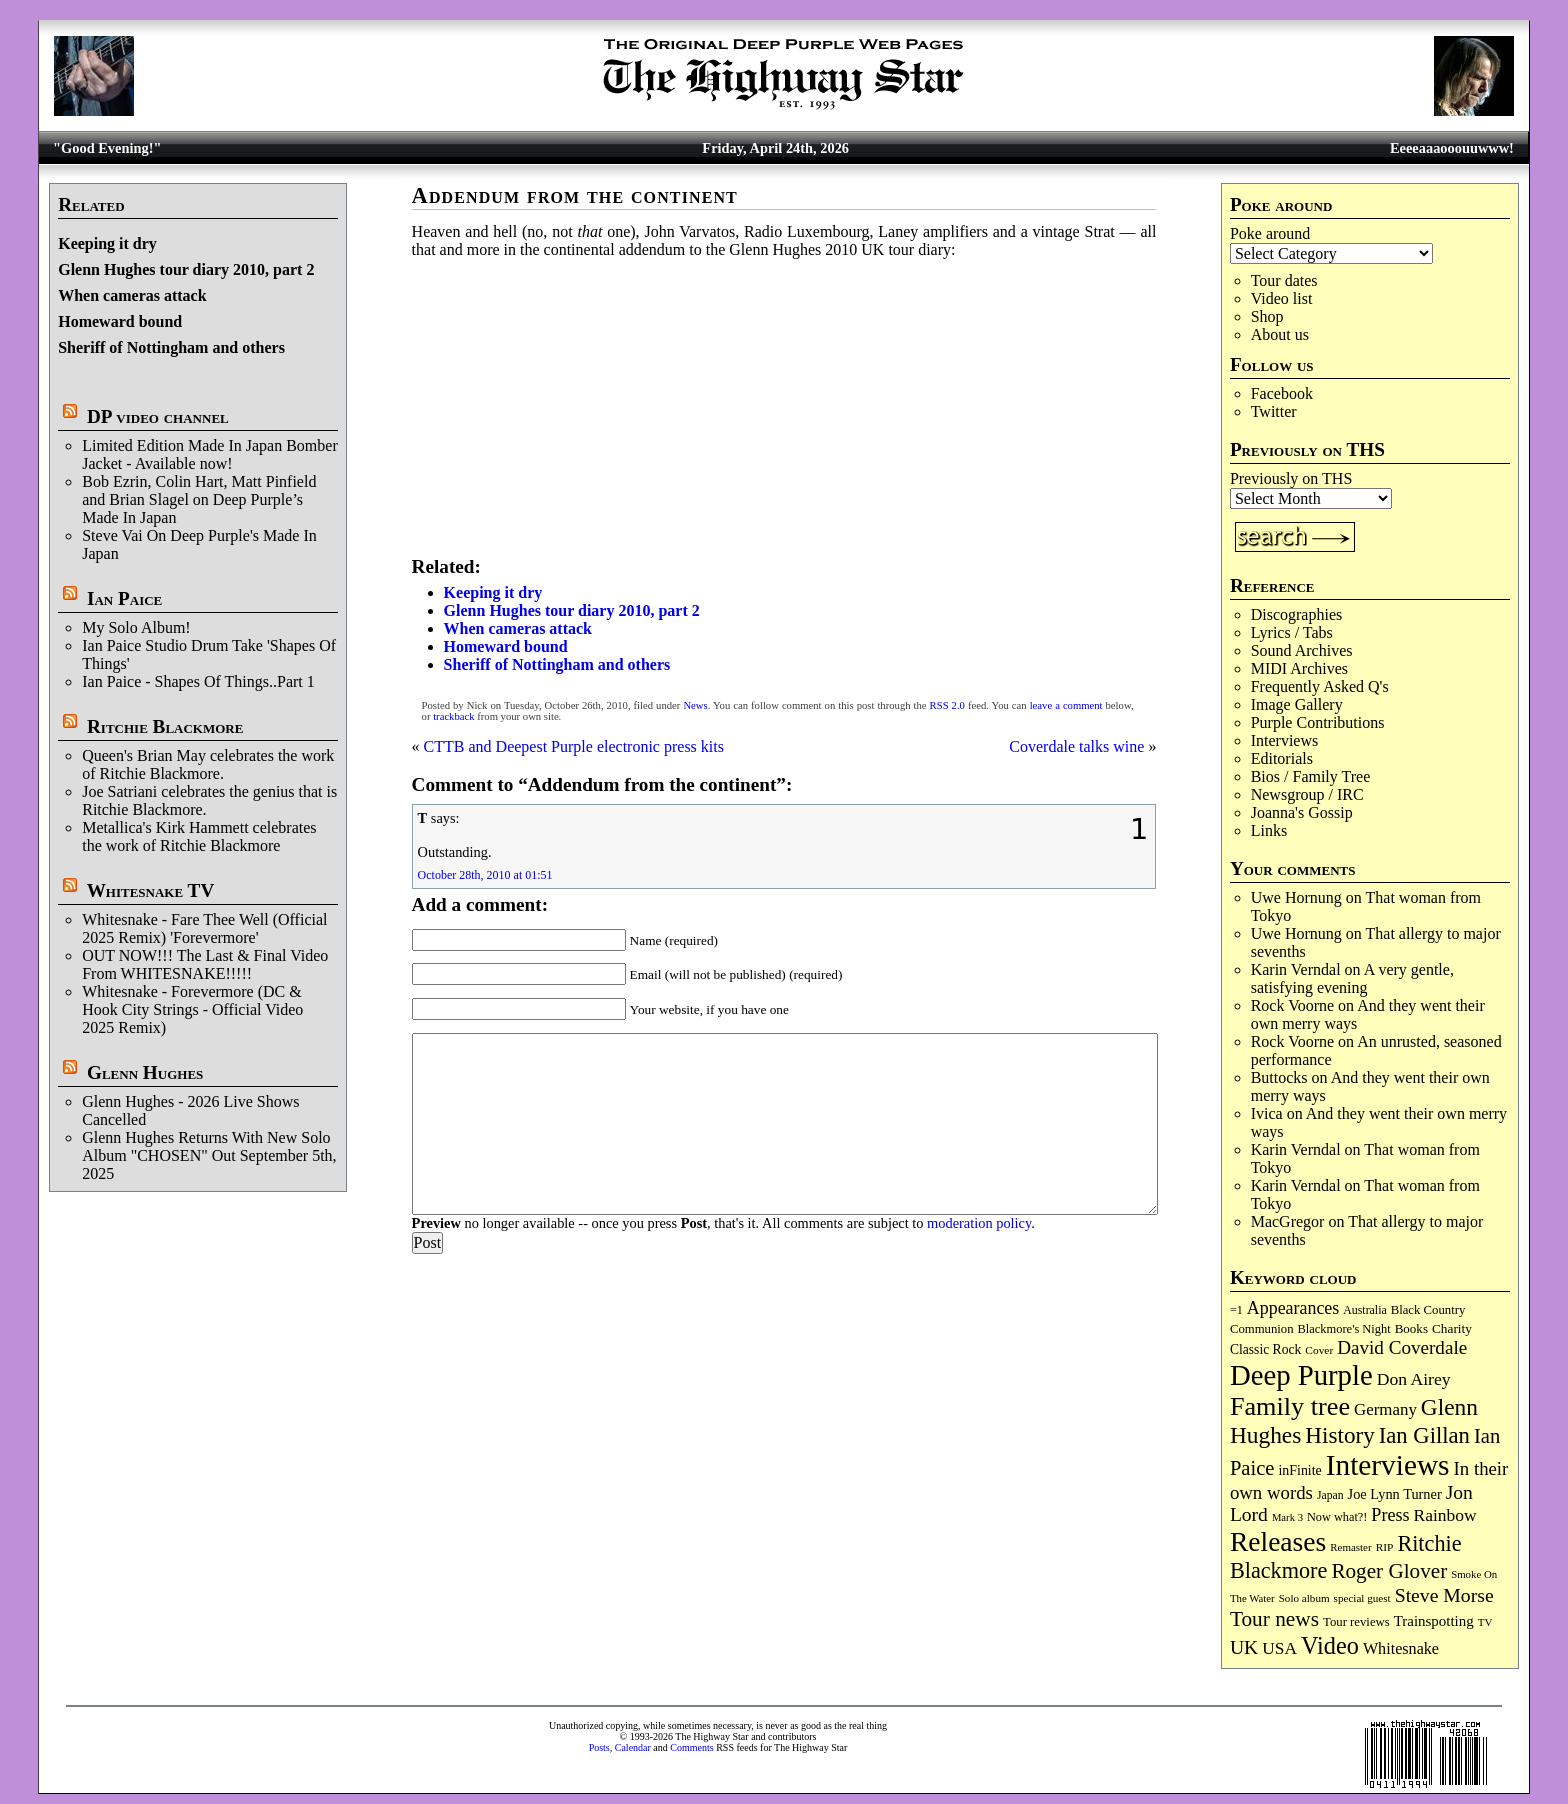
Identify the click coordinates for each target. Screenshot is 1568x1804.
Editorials (1282, 758)
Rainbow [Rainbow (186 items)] (1444, 1515)
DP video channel (158, 416)
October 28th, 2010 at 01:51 (485, 875)
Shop (1267, 316)
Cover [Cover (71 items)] (1319, 1350)
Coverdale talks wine (1076, 746)
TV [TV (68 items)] (1485, 1622)
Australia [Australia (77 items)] (1364, 1310)
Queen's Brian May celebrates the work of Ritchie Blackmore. (208, 764)
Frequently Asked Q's (1320, 686)
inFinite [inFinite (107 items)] (1299, 1470)
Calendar (633, 1747)
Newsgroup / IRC (1307, 794)
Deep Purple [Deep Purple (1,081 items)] (1301, 1375)
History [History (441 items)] (1339, 1435)
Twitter (1274, 411)
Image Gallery (1297, 704)
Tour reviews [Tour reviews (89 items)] (1356, 1622)
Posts (599, 1747)
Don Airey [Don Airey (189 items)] (1414, 1379)
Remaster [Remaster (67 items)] (1350, 1547)
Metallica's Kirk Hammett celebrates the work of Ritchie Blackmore (199, 836)
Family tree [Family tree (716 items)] (1290, 1406)
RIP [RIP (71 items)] (1385, 1547)
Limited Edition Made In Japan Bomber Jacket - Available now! (210, 454)
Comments (691, 1747)
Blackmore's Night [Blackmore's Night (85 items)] (1344, 1329)
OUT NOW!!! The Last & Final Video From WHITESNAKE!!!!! (205, 964)
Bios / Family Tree (1311, 776)
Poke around (1270, 233)
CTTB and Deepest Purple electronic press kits (574, 746)
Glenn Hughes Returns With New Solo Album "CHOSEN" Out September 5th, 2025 (209, 1155)
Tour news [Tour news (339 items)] (1274, 1619)
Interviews (1285, 740)
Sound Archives (1302, 650)
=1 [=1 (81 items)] (1236, 1310)
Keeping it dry (107, 243)
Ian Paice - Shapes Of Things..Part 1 (198, 681)
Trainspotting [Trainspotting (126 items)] (1434, 1621)
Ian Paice (124, 598)
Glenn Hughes (145, 1072)
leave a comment (1066, 705)
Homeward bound (120, 321)
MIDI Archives (1299, 668)
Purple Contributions (1318, 722)
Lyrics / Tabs (1292, 632)
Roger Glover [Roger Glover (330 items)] (1389, 1571)
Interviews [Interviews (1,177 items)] (1388, 1465)
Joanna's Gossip (1302, 812)
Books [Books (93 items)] (1411, 1328)
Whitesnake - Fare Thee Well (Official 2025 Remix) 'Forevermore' (204, 928)
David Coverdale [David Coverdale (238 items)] (1402, 1347)
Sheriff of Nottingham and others (171, 347)
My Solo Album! (136, 627)
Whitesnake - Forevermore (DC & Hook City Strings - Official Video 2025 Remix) (192, 1009)
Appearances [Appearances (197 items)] (1293, 1308)
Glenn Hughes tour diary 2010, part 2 (186, 269)
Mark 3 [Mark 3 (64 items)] (1287, 1517)
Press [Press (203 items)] (1390, 1515)
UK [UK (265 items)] (1244, 1647)
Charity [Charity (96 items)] (1452, 1328)
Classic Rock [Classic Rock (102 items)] (1265, 1349)
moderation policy (979, 1223)
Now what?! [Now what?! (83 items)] (1337, 1517)
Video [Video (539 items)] (1330, 1645)
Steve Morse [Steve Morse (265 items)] (1444, 1595)
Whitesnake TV (151, 890)
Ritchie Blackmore (165, 726)
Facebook (1282, 393)
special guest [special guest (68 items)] (1362, 1598)
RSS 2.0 (947, 705)
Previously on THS (1291, 478)
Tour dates (1284, 280)
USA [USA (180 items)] (1279, 1648)
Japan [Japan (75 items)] (1330, 1495)
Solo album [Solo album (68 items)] (1304, 1598)
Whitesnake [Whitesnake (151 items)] (1401, 1648)
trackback (453, 716)
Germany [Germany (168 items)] (1385, 1409)
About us (1280, 334)
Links (1269, 830)
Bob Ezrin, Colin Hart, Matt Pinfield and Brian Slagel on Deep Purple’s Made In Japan (199, 499)
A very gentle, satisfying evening (1352, 978)
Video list (1282, 298)
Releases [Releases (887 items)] (1278, 1541)
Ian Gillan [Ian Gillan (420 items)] (1424, 1435)
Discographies (1297, 614)
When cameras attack (132, 295)
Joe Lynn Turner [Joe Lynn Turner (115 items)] (1395, 1494)
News (695, 705)
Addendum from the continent (575, 195)
